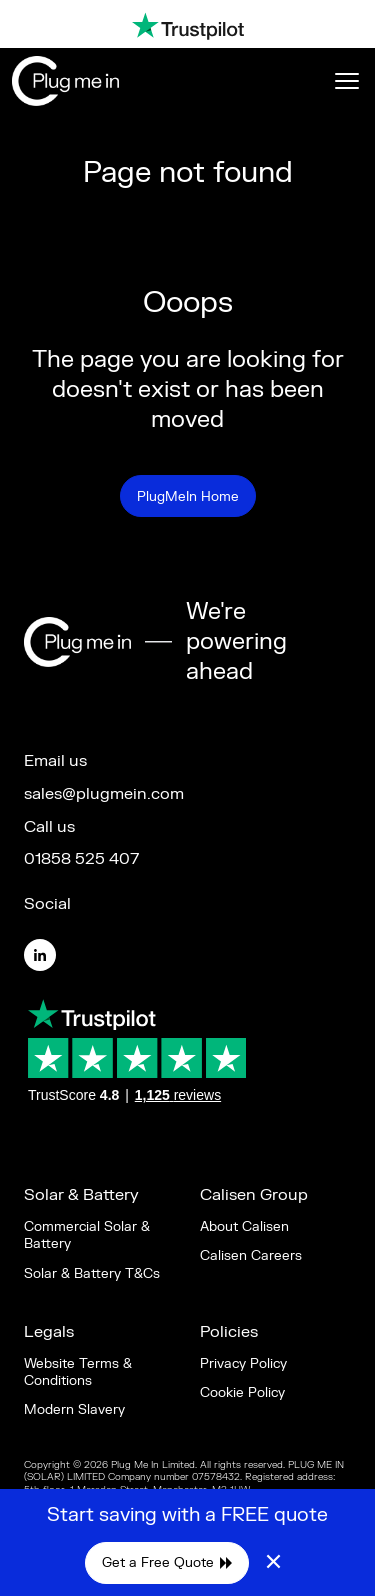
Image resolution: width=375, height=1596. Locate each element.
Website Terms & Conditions (78, 1372)
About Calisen (244, 1226)
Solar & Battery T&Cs (92, 1273)
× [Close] (273, 1563)
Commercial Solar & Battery (87, 1235)
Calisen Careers (251, 1255)
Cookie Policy (242, 1392)
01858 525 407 (81, 859)
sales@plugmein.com (104, 794)
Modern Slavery (74, 1409)
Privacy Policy (243, 1363)
